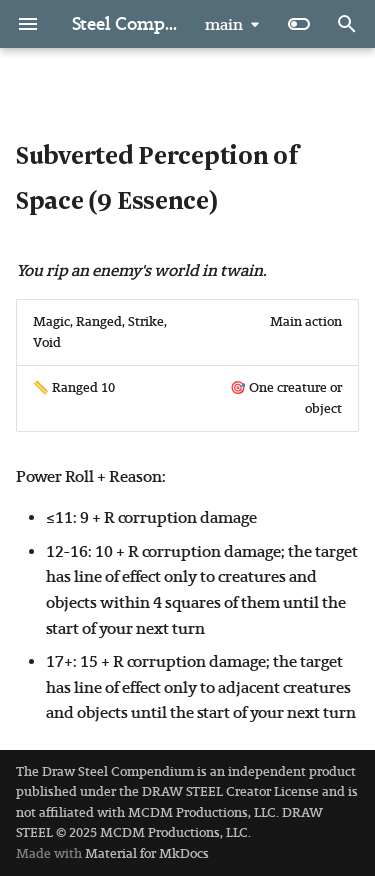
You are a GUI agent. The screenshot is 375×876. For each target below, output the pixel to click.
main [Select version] (224, 24)
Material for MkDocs (147, 853)
